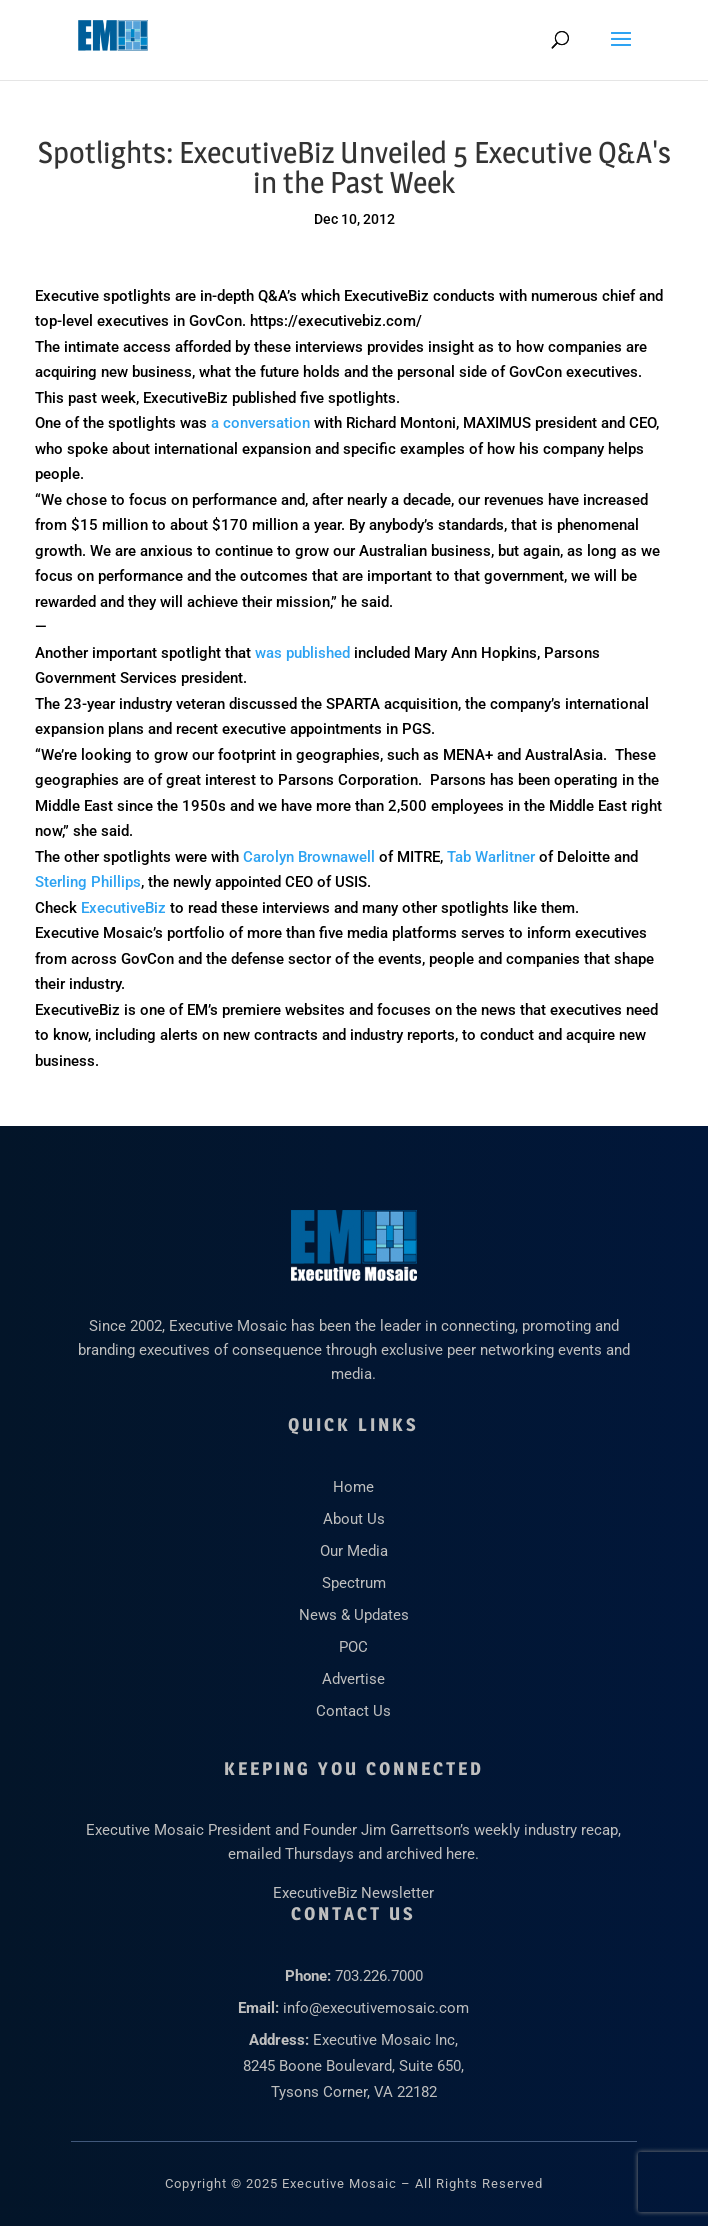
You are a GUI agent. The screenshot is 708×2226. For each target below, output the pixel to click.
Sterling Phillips (88, 882)
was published (302, 653)
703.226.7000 (379, 1976)
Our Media (354, 1551)
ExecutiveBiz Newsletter (353, 1893)
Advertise (353, 1679)
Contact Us (353, 1711)
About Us (354, 1519)
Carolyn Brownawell (309, 857)
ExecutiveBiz (123, 908)
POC (353, 1647)
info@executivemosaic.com (376, 2008)
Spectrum (354, 1583)
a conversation (260, 423)
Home (353, 1487)
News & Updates (354, 1615)
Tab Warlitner (491, 857)
